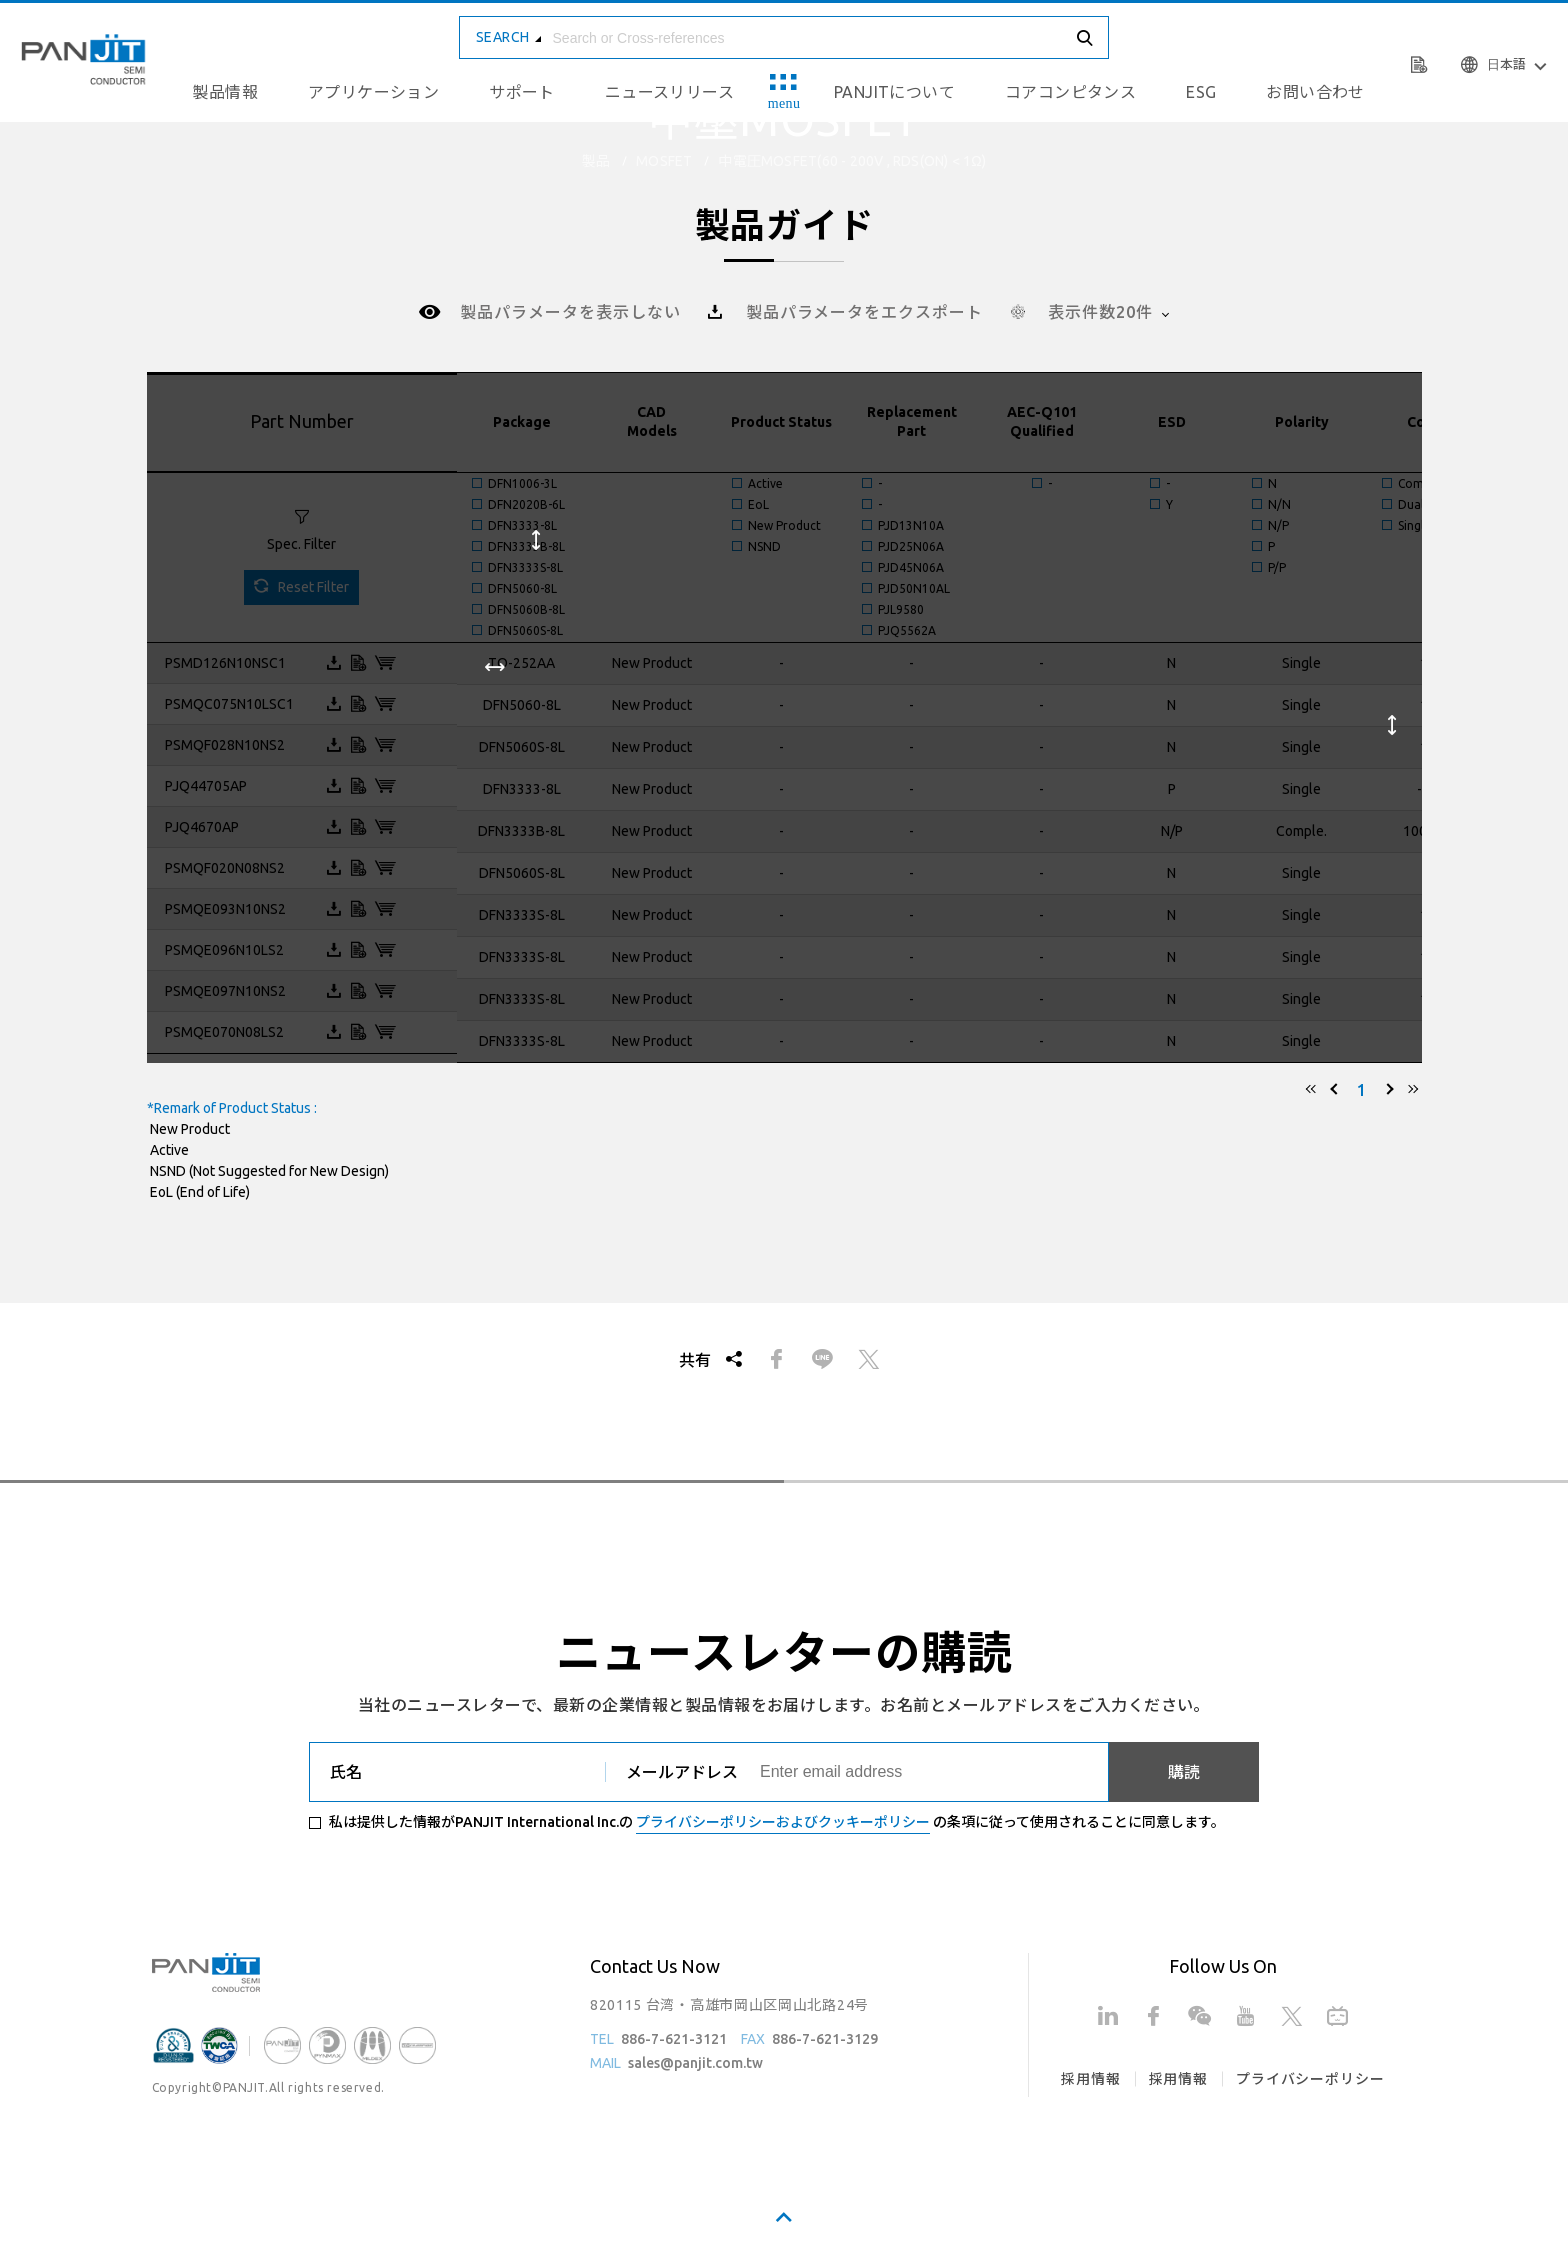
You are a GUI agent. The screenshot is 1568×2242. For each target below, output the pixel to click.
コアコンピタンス (1070, 92)
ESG (1201, 92)
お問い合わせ (1315, 92)
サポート (522, 92)
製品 (596, 161)
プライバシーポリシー (1310, 2079)
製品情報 (225, 92)
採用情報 (1090, 2079)
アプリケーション (373, 92)
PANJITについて (894, 92)
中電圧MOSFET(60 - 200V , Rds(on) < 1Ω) (852, 161)
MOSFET (664, 161)
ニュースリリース (669, 92)
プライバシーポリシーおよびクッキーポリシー (783, 1822)
